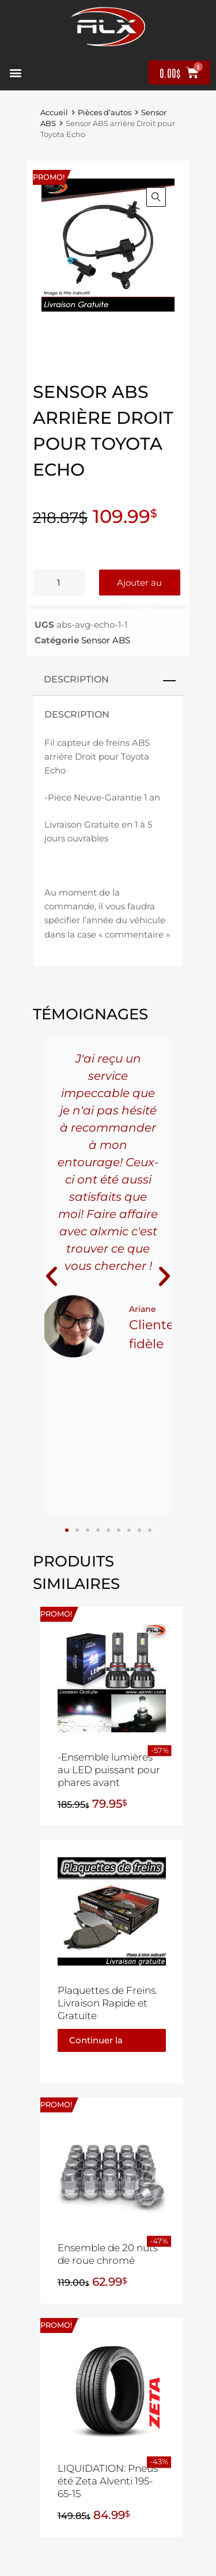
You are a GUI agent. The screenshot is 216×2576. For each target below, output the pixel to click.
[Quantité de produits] (58, 582)
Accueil (54, 112)
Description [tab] (76, 679)
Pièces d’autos (104, 112)
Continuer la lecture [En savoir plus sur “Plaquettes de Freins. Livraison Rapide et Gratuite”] (96, 2043)
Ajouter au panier (139, 586)
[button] (15, 72)
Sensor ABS (105, 640)
